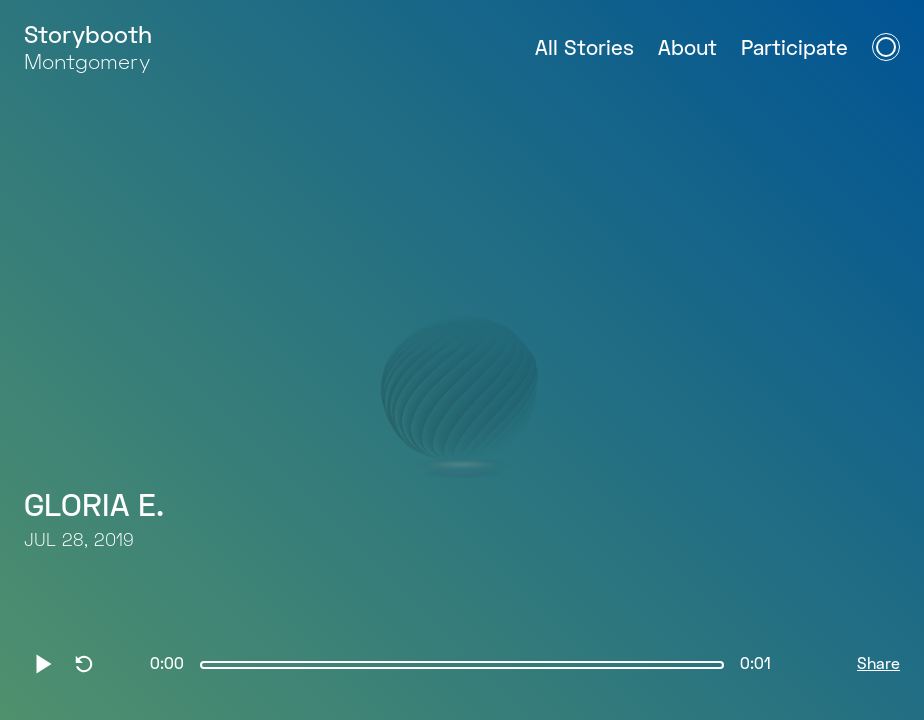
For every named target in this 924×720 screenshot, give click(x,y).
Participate (794, 49)
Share (878, 665)
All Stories (584, 49)
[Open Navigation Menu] (886, 47)
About (687, 49)
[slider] (462, 665)
